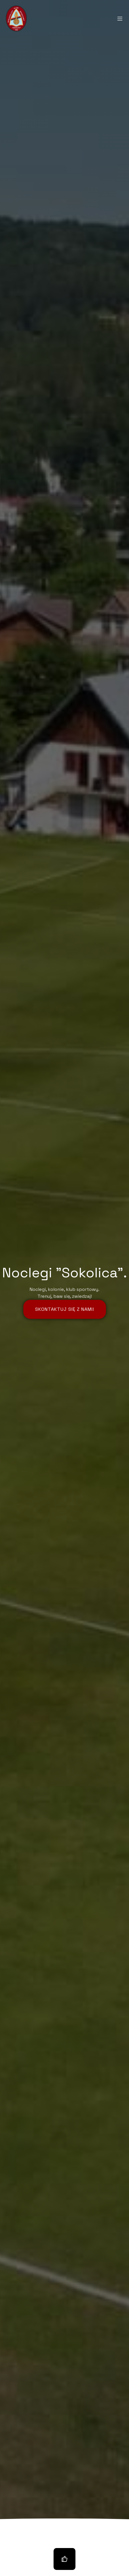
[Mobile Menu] (119, 18)
